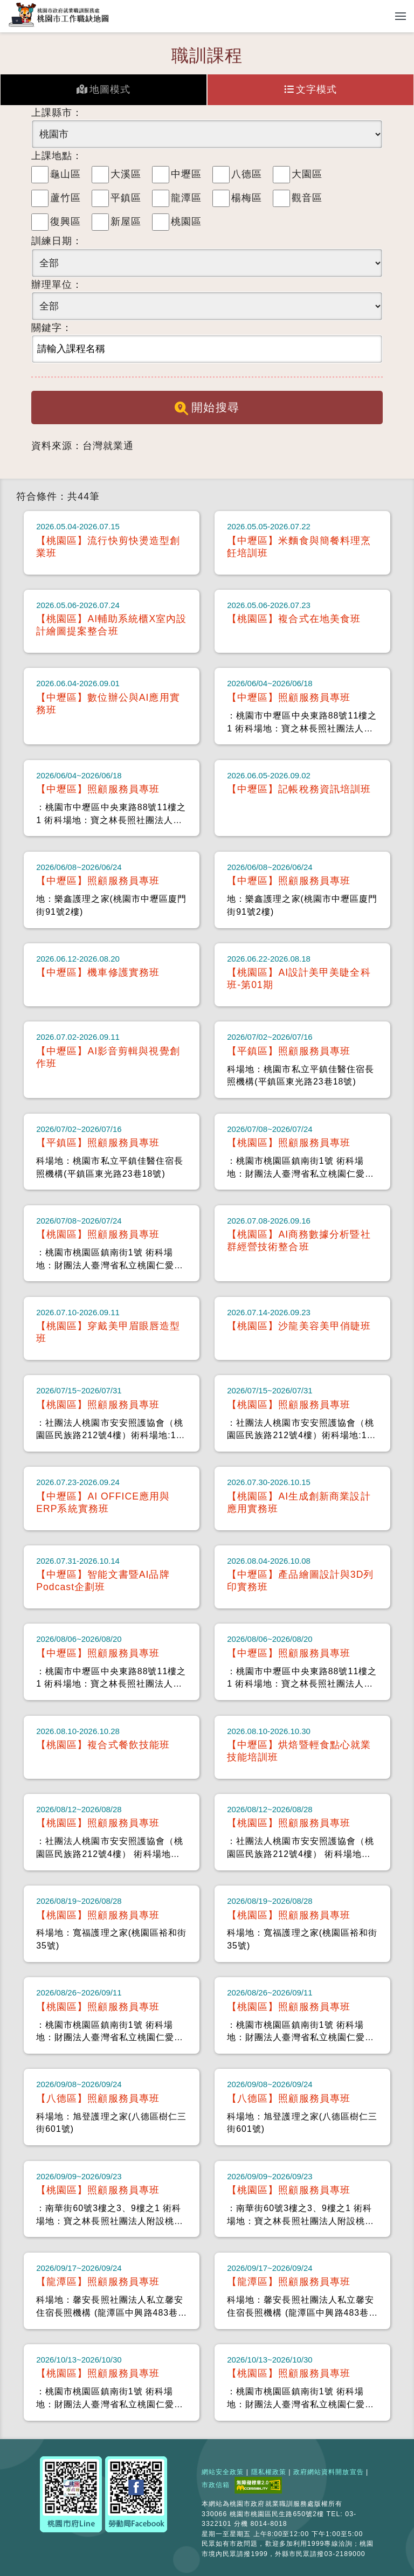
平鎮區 (126, 197)
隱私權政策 (268, 2472)
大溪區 (126, 174)
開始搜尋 (207, 408)
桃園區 (186, 221)
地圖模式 (103, 89)
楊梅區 (246, 197)
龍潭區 (186, 197)
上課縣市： (56, 112)
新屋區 (126, 221)
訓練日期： (56, 241)
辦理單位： (56, 284)
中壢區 (186, 174)
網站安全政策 (223, 2472)
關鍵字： (51, 327)
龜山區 (65, 174)
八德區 (246, 174)
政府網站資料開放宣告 (328, 2472)
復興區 (65, 221)
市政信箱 (216, 2485)
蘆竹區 (65, 197)
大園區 (307, 174)
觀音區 (307, 197)
